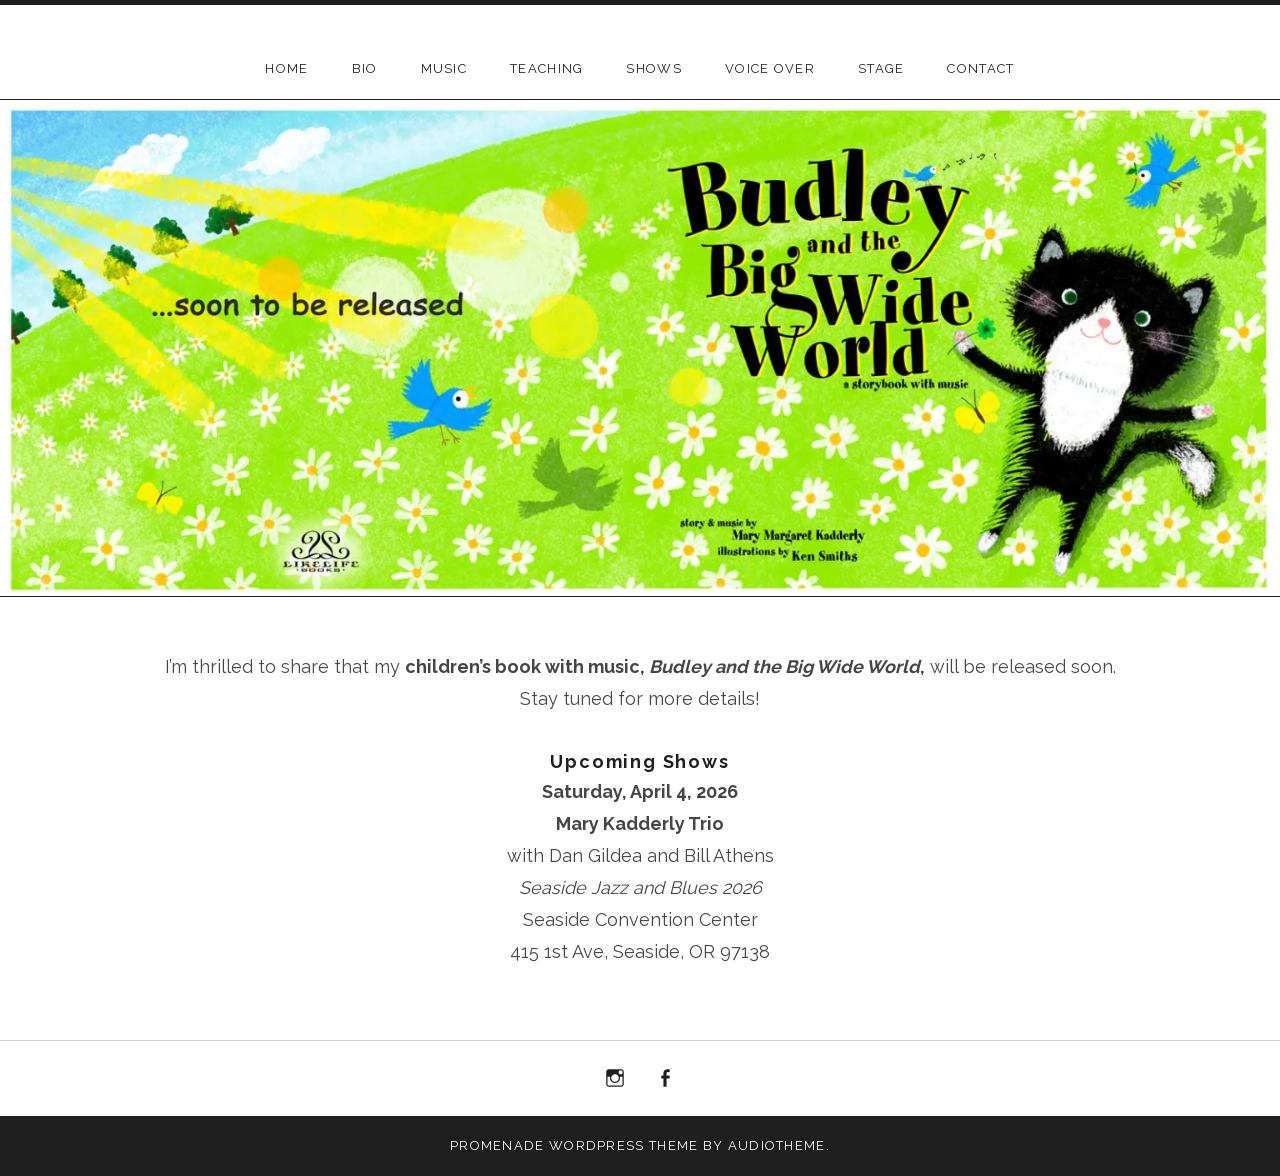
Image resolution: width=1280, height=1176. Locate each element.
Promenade (497, 1145)
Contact (980, 68)
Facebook (666, 1079)
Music (444, 68)
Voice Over (770, 68)
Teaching (546, 68)
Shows (654, 68)
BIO (365, 68)
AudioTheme (777, 1145)
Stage (881, 68)
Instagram (615, 1079)
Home (286, 68)
